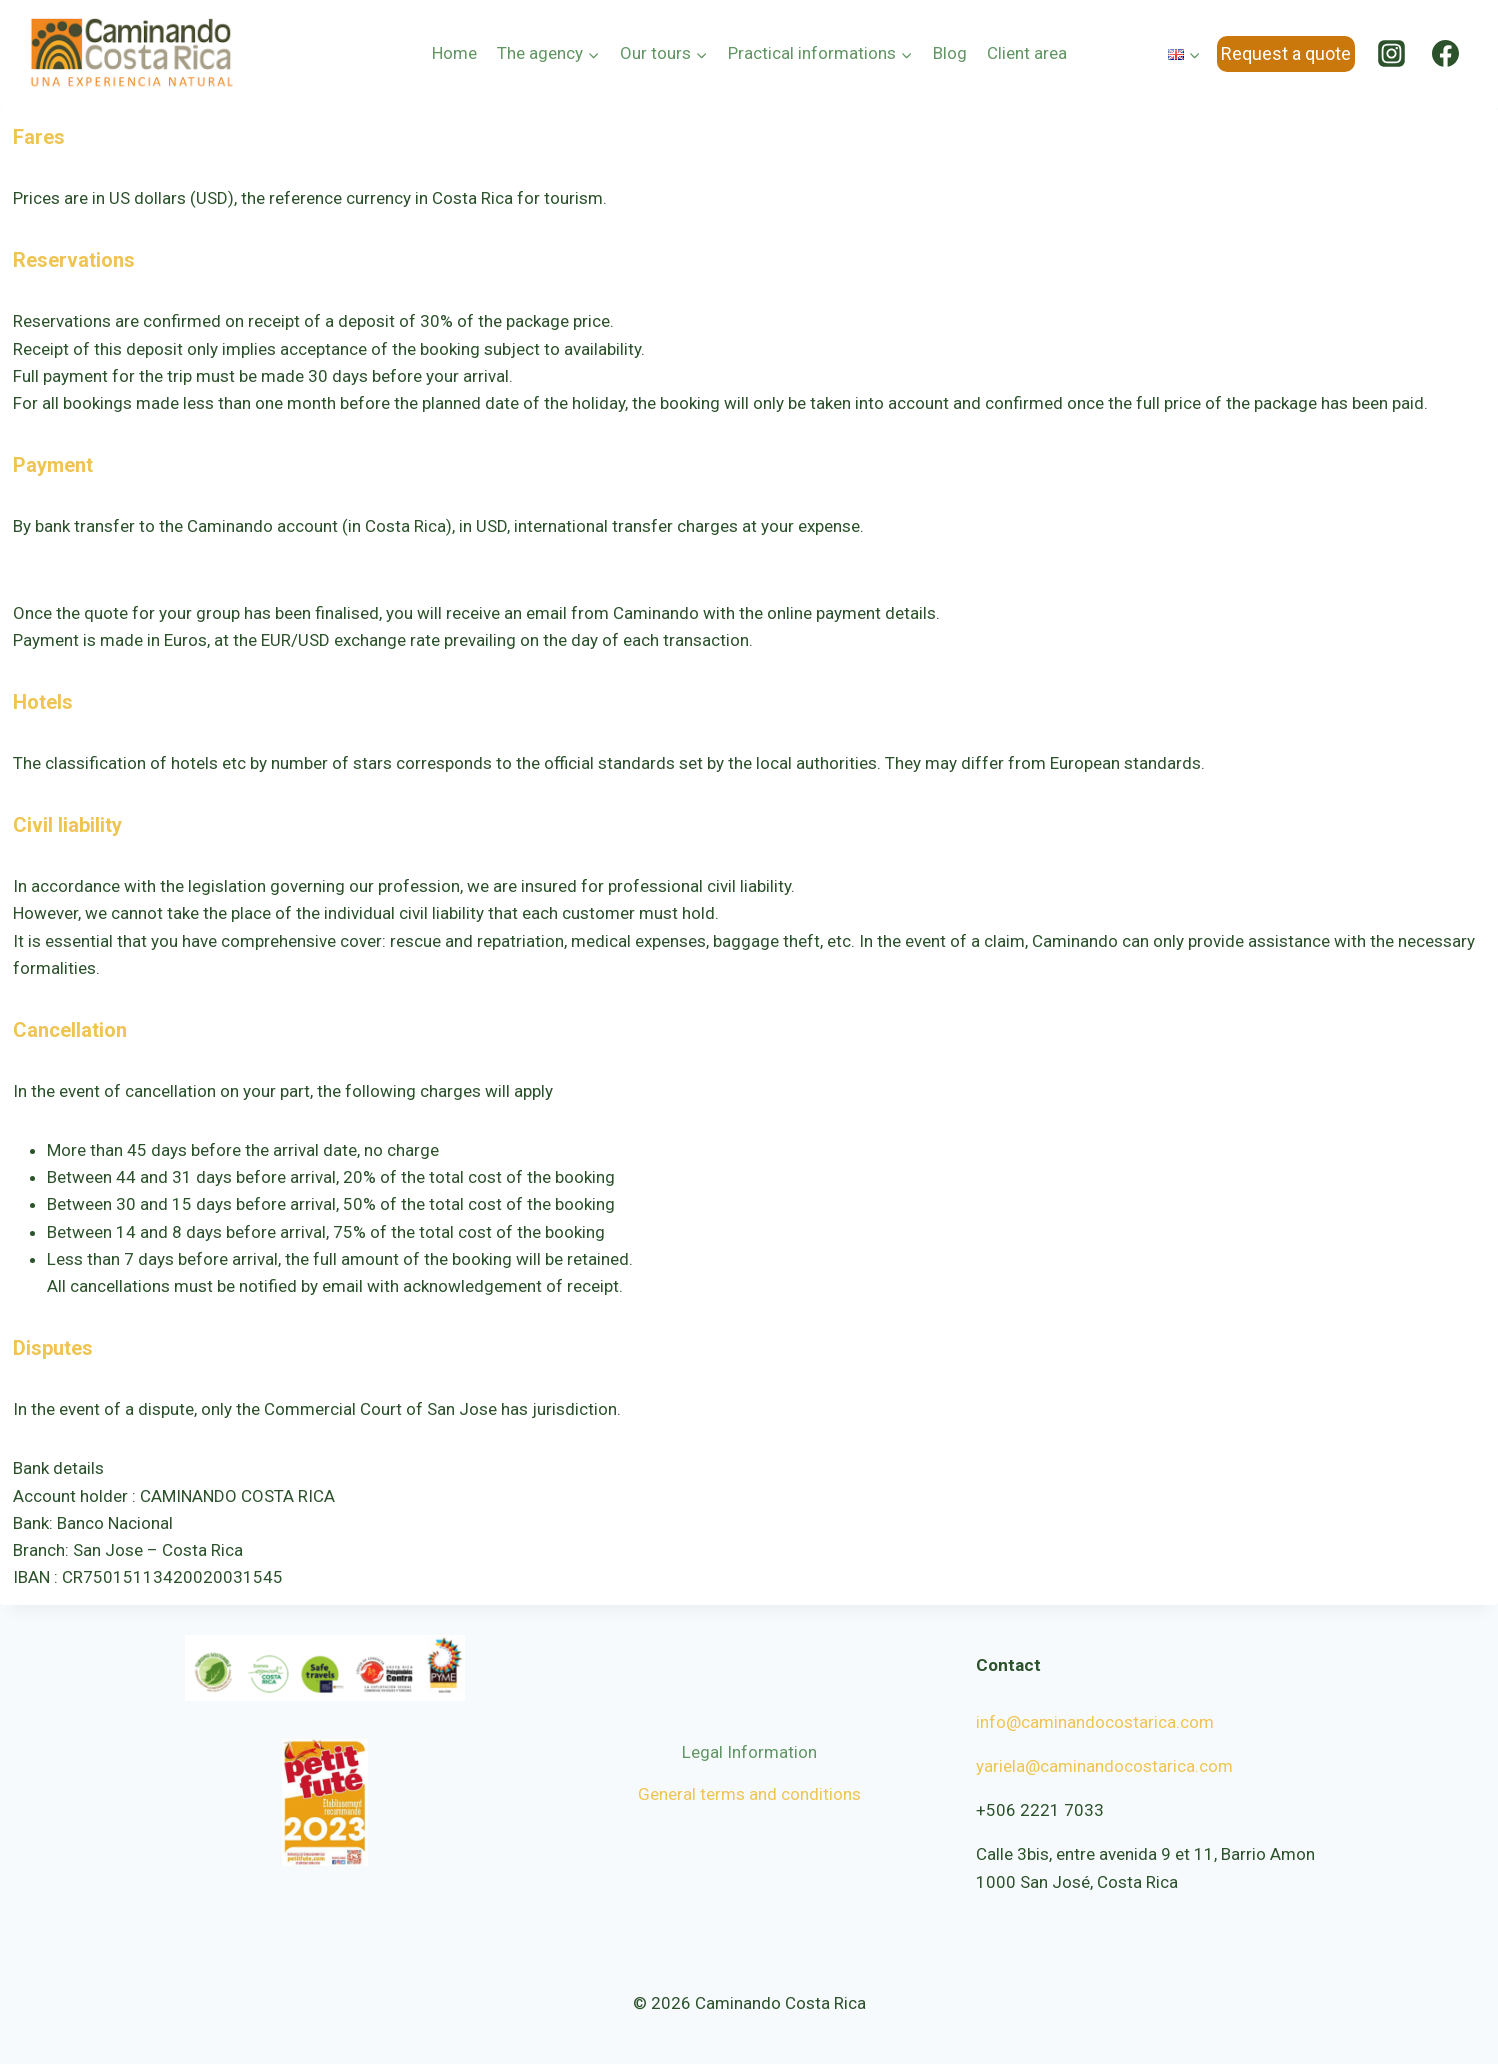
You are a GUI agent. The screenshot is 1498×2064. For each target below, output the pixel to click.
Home (454, 53)
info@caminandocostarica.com (1095, 1722)
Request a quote (1286, 53)
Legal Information (749, 1752)
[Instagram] (1392, 54)
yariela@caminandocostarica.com (1104, 1766)
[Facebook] (1446, 54)
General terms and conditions (749, 1794)
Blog (950, 53)
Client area (1027, 53)
